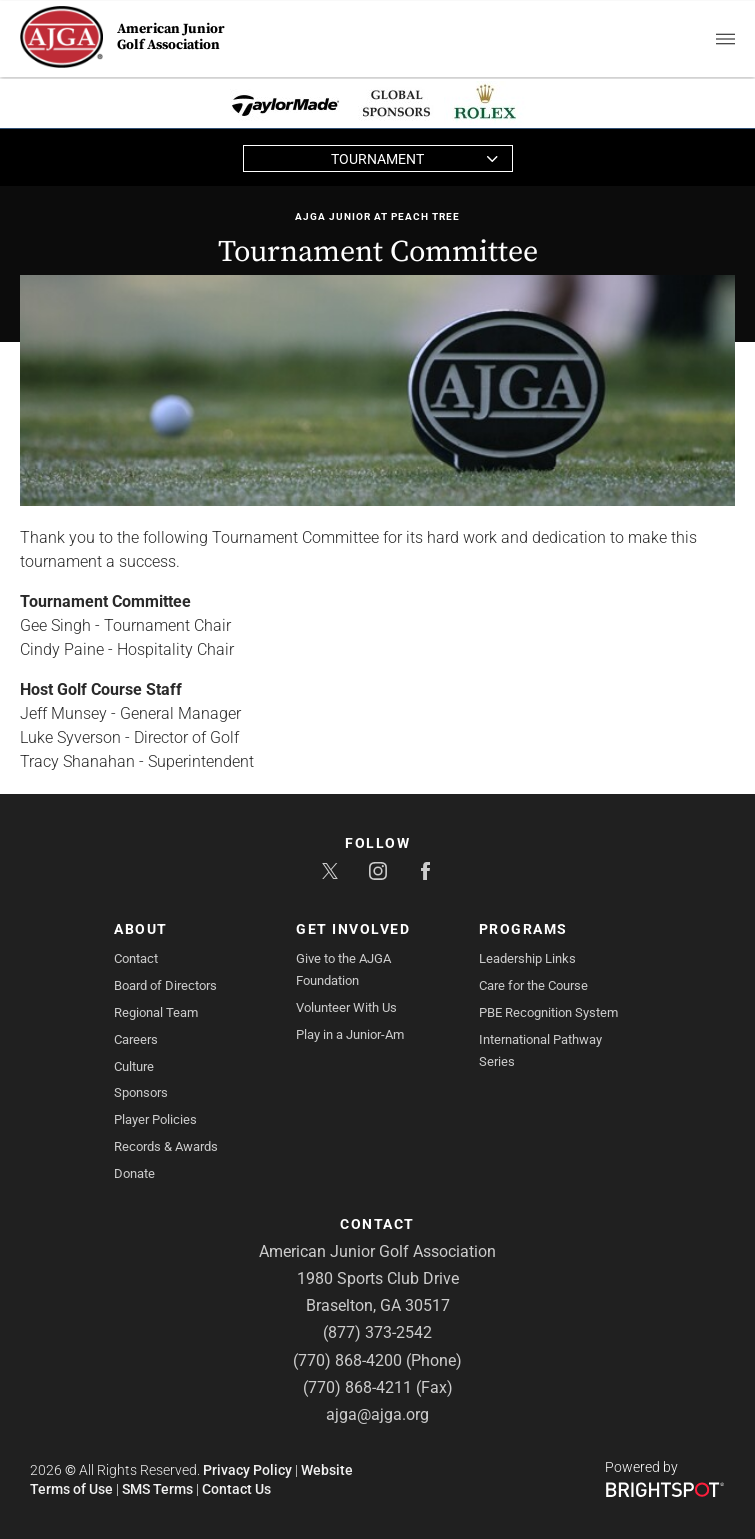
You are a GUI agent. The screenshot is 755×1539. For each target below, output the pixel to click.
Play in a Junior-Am (350, 1034)
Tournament (377, 159)
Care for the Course (533, 985)
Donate (134, 1173)
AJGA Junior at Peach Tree (377, 216)
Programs (523, 929)
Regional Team (156, 1012)
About (141, 929)
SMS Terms (157, 1489)
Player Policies (155, 1119)
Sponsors (141, 1092)
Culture (134, 1066)
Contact (136, 958)
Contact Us (236, 1489)
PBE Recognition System (548, 1012)
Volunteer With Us (346, 1007)
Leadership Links (527, 958)
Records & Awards (166, 1146)
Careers (136, 1039)
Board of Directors (165, 985)
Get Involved (353, 929)
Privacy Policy (247, 1470)
